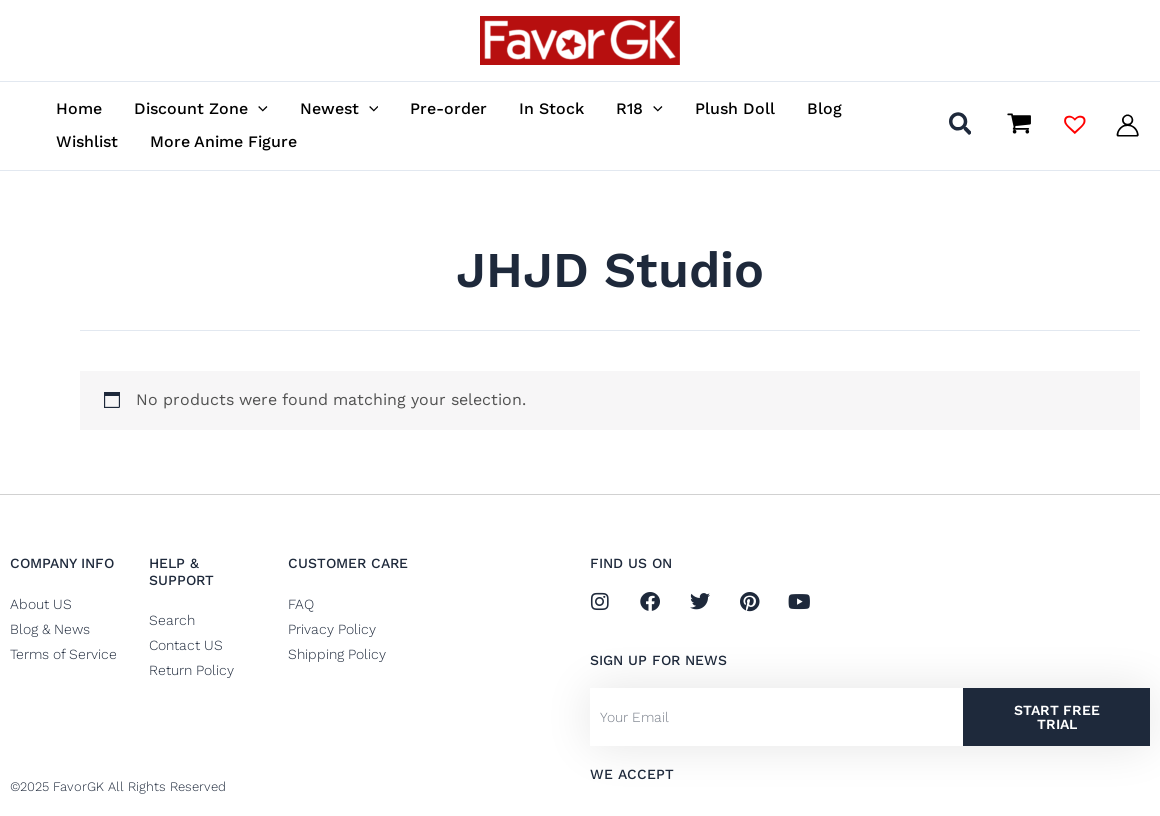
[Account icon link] (1127, 125)
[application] (258, 108)
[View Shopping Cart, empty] (1019, 125)
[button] (961, 127)
